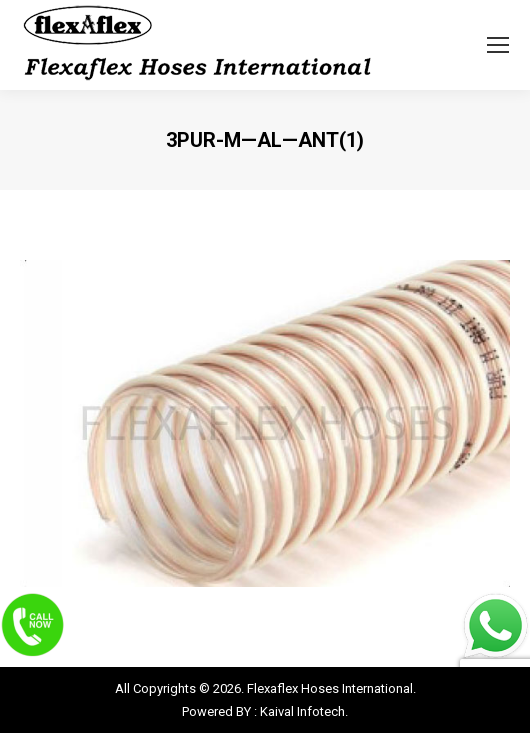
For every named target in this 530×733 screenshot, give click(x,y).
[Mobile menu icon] (498, 45)
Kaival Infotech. (304, 711)
